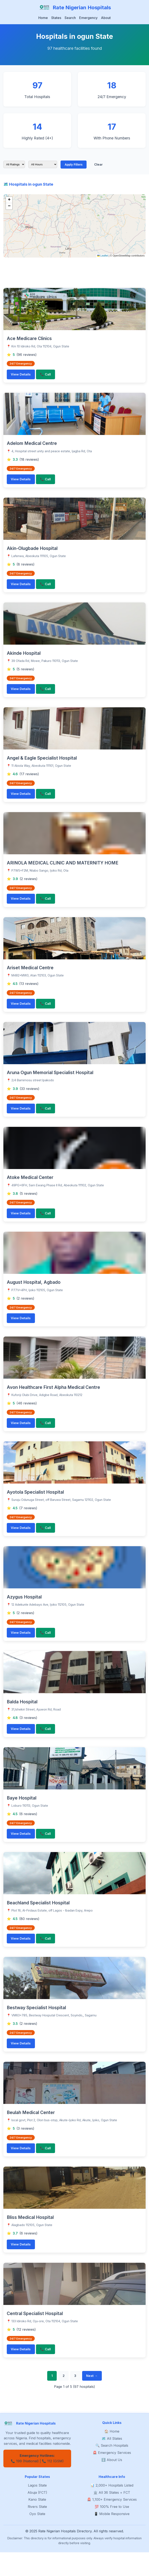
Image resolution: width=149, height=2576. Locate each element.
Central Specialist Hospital (35, 2335)
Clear (100, 165)
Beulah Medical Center (31, 2132)
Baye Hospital (21, 1814)
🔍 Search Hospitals (111, 2469)
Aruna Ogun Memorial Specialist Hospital (50, 1081)
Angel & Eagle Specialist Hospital (42, 763)
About (106, 18)
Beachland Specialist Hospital (38, 1920)
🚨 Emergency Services (112, 2477)
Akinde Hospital (24, 657)
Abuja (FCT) (37, 2516)
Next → (95, 2399)
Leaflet (102, 256)
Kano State (37, 2523)
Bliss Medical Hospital (30, 2238)
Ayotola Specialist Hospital (35, 1505)
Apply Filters (74, 165)
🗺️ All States (112, 2462)
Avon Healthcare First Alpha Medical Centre (53, 1399)
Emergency (88, 18)
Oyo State (37, 2537)
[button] (9, 201)
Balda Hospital (22, 1717)
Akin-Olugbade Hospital (32, 551)
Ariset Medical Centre (30, 975)
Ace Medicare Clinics (29, 339)
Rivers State (37, 2530)
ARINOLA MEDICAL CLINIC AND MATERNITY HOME (62, 869)
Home (43, 18)
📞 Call (49, 376)
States (56, 18)
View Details (22, 376)
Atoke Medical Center (30, 1187)
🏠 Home (111, 2455)
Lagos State (37, 2509)
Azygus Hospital (24, 1611)
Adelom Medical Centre (32, 445)
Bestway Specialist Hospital (36, 2026)
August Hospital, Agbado (34, 1293)
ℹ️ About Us (111, 2483)
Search (70, 18)
